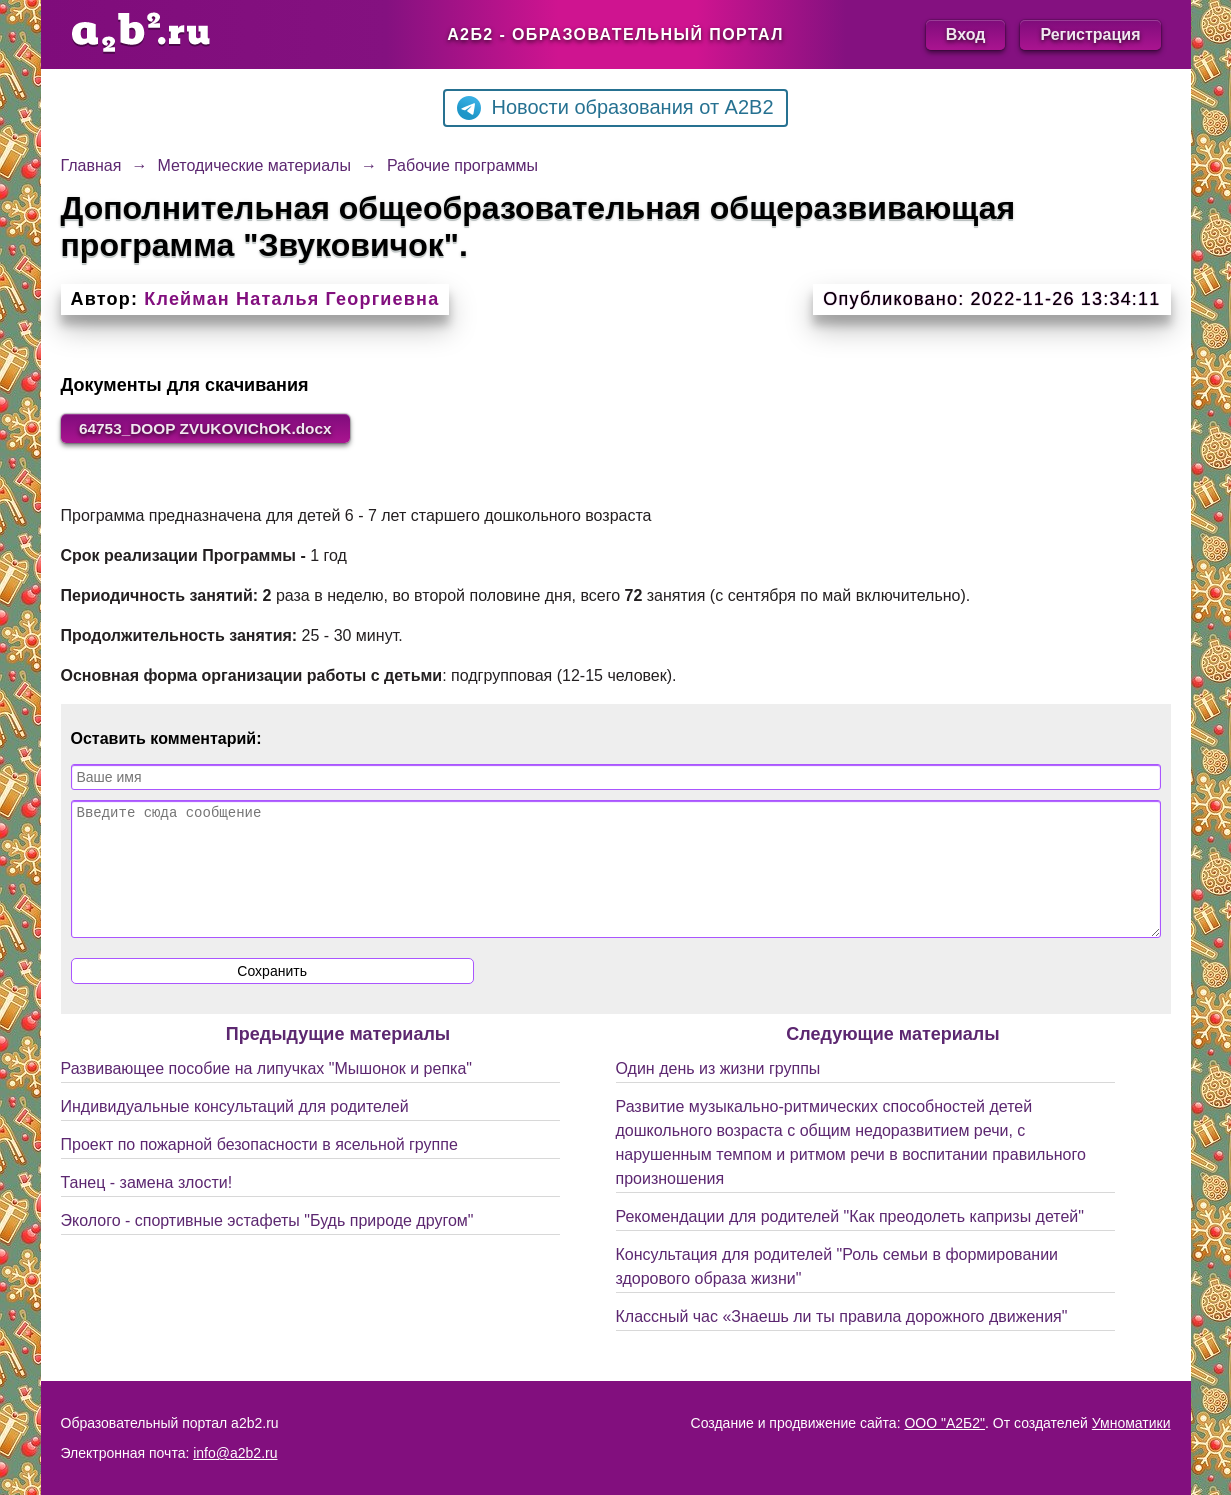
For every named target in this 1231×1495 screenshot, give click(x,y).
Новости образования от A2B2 (615, 108)
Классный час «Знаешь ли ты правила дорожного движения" (842, 1341)
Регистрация (1090, 34)
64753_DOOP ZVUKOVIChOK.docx (212, 428)
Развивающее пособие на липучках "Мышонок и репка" (267, 1093)
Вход (966, 34)
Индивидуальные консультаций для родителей (235, 1131)
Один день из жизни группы (718, 1093)
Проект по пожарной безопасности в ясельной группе (259, 1169)
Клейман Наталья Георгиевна (291, 299)
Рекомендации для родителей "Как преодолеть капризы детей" (850, 1241)
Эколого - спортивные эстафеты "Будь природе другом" (267, 1245)
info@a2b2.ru (235, 1453)
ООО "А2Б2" (944, 1423)
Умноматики (1131, 1423)
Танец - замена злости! (147, 1207)
